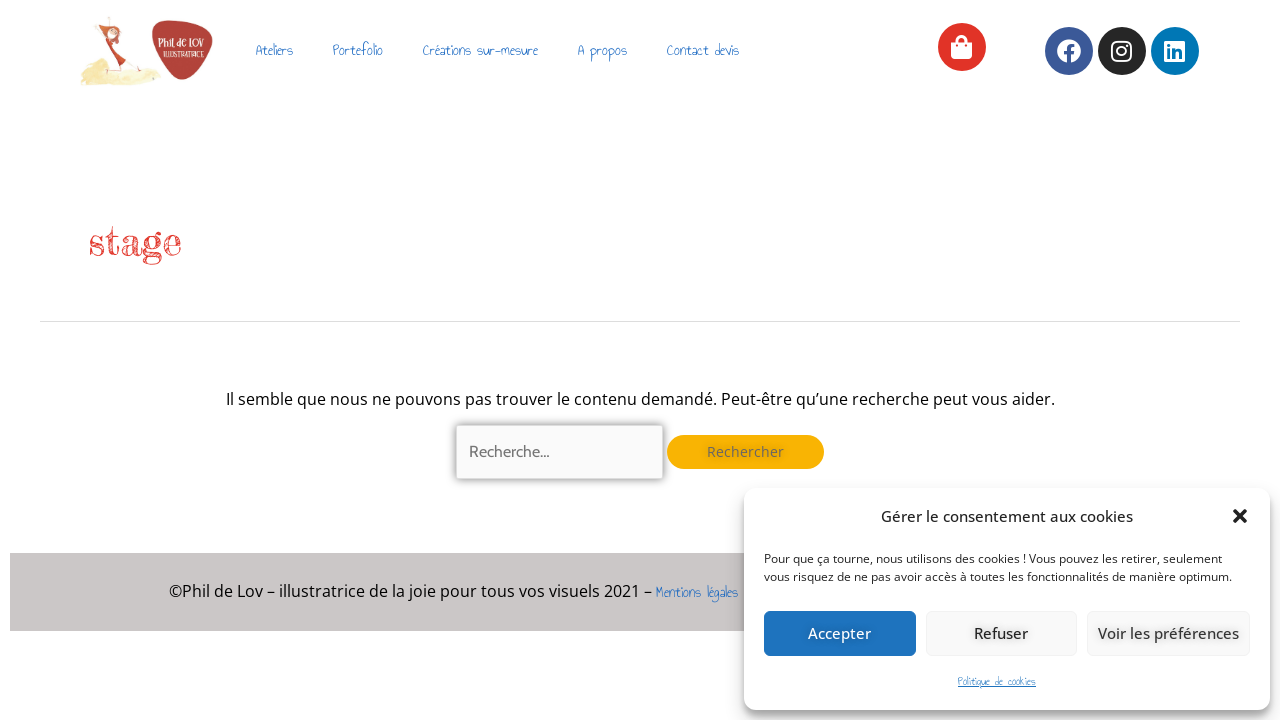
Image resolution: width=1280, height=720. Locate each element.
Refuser (1001, 633)
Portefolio (358, 50)
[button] (1240, 516)
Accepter (839, 633)
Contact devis (703, 50)
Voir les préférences (1168, 633)
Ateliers (274, 50)
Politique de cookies (997, 681)
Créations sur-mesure (480, 50)
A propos (602, 50)
